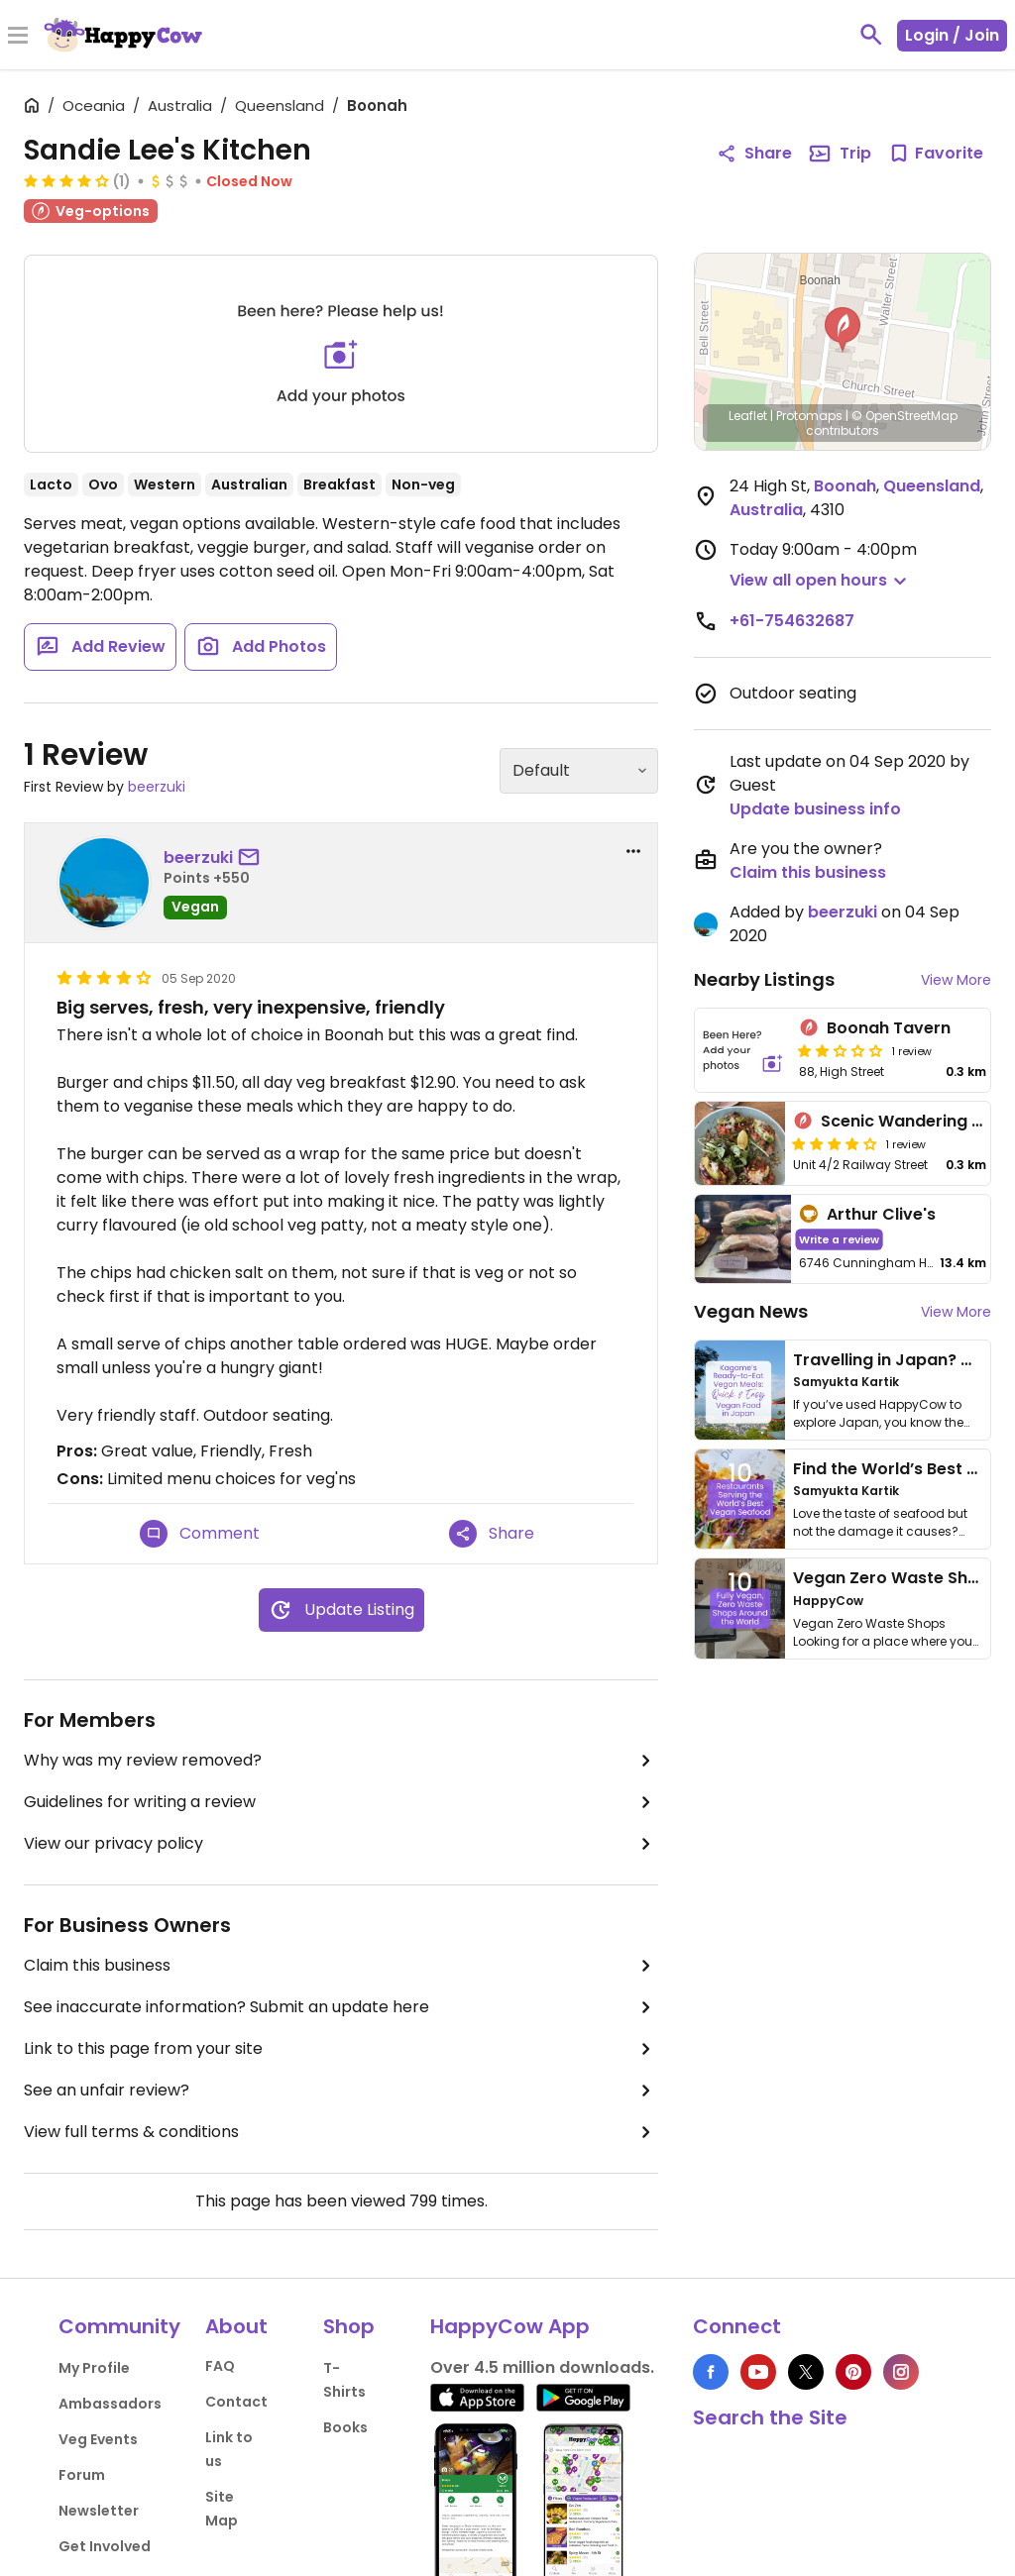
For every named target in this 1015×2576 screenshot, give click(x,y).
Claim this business (341, 1966)
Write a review (839, 1239)
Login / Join (952, 35)
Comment (200, 1534)
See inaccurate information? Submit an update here (341, 2007)
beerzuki (156, 787)
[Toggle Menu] (18, 37)
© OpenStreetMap (904, 415)
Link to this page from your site (341, 2049)
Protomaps (809, 415)
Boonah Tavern (889, 1028)
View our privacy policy (341, 1844)
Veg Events (98, 2439)
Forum (81, 2475)
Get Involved (104, 2546)
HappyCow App (510, 2326)
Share (491, 1534)
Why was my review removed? (341, 1760)
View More (956, 980)
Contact (236, 2402)
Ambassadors (110, 2404)
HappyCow (828, 1600)
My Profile (94, 2368)
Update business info (815, 809)
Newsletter (98, 2511)
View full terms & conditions (341, 2132)
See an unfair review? (341, 2090)
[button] (842, 330)
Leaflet (748, 415)
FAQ (220, 2366)
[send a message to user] (253, 858)
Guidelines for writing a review (341, 1802)
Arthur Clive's (881, 1214)
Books (345, 2427)
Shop (349, 2326)
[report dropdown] (633, 851)
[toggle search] (871, 34)
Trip (839, 153)
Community (119, 2326)
